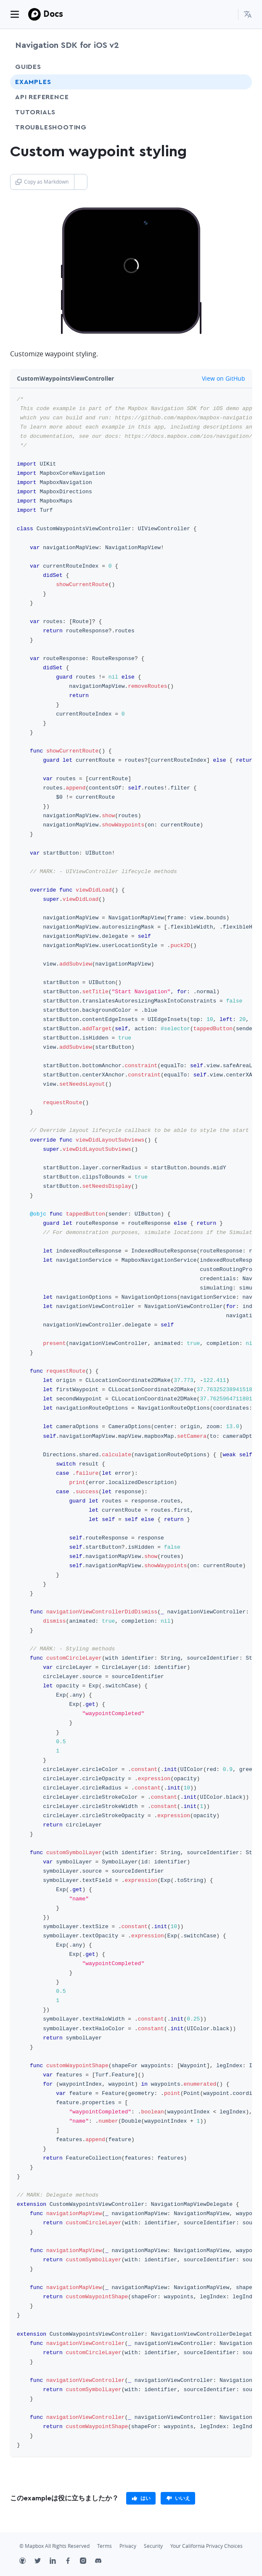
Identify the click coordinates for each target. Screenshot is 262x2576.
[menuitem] (247, 14)
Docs (53, 13)
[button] (247, 14)
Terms (104, 2546)
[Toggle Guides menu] (238, 66)
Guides (28, 66)
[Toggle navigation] (15, 14)
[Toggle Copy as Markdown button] (80, 181)
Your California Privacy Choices (206, 2546)
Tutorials (51, 112)
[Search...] (228, 14)
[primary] (141, 2498)
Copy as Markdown (42, 181)
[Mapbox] (34, 14)
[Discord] (102, 2562)
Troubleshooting (66, 127)
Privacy (127, 2546)
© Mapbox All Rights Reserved (54, 2546)
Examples (33, 82)
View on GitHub (219, 378)
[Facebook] (72, 2562)
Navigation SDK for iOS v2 (67, 45)
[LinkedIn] (57, 2562)
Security (153, 2546)
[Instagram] (87, 2562)
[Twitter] (42, 2562)
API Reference (42, 97)
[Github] (26, 2562)
